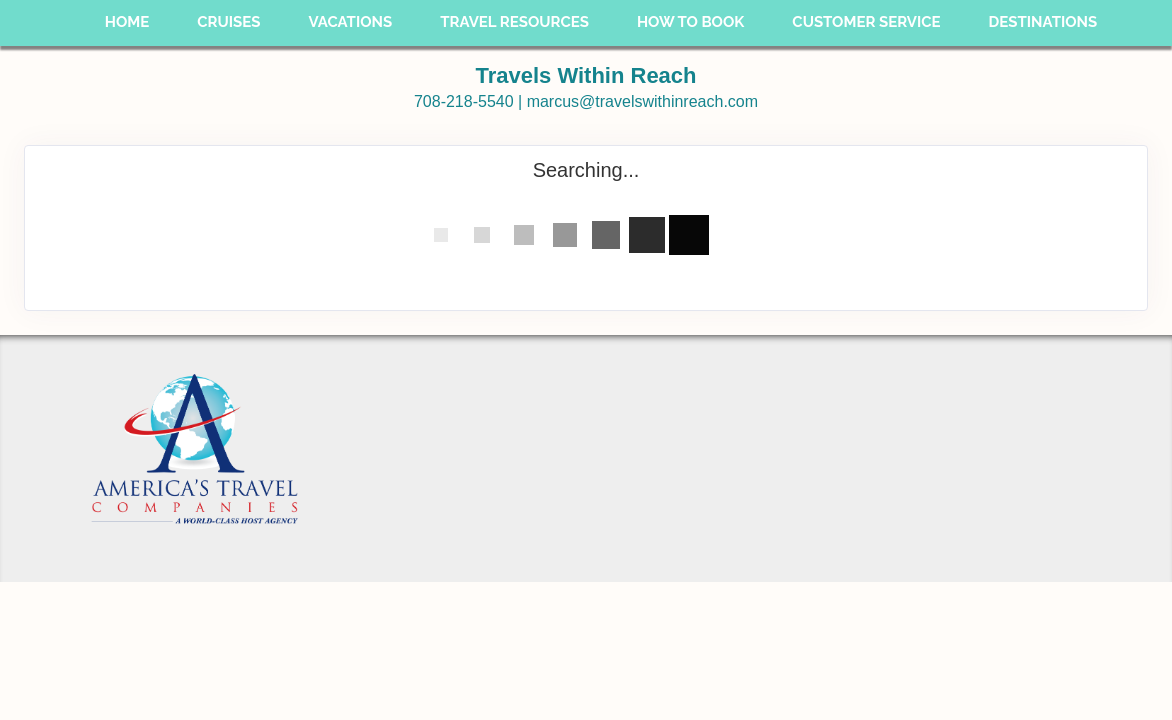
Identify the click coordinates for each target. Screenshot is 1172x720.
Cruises (228, 22)
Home (127, 22)
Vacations (350, 22)
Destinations (1043, 22)
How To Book (690, 22)
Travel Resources (514, 22)
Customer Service (866, 22)
